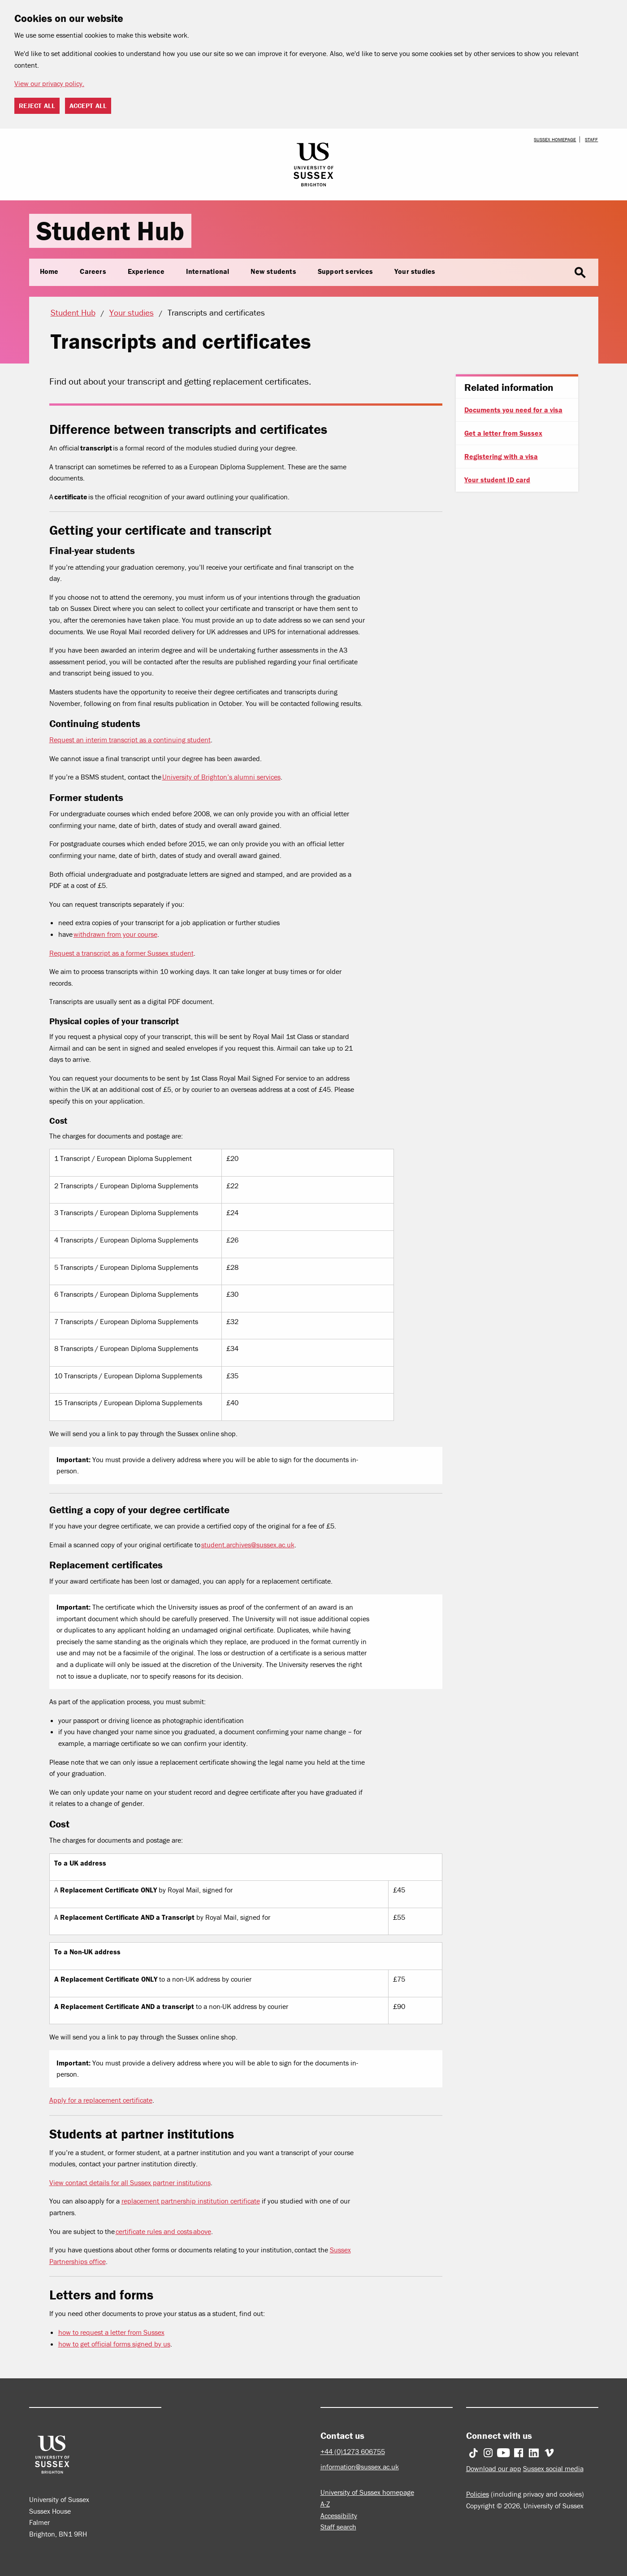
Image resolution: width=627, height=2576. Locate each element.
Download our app (493, 2468)
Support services (345, 271)
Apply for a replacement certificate (100, 2099)
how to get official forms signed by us (114, 2343)
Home (49, 271)
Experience (146, 271)
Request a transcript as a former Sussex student (121, 952)
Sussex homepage (555, 139)
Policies (477, 2493)
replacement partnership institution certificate (190, 2200)
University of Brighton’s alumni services (221, 776)
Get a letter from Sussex (503, 433)
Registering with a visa (501, 456)
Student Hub (110, 230)
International (207, 271)
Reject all (37, 105)
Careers (93, 271)
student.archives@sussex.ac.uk (247, 1544)
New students (273, 271)
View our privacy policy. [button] (49, 83)
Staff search (338, 2526)
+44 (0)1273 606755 (352, 2451)
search (580, 273)
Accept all (88, 105)
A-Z (325, 2503)
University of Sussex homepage (367, 2492)
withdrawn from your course (115, 934)
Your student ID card (497, 479)
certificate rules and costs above (163, 2231)
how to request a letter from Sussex (111, 2332)
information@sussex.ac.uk (359, 2466)
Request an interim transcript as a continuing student (130, 739)
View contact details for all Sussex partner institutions (130, 2182)
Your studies (414, 271)
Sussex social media (553, 2468)
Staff (591, 139)
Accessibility (338, 2515)
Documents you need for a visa (513, 409)
